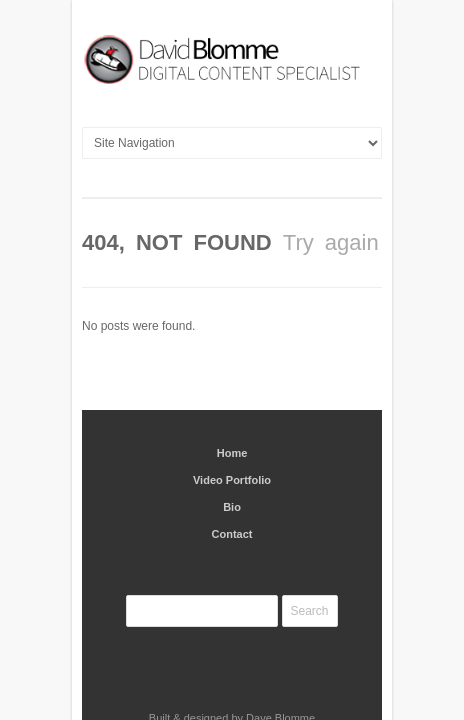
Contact (232, 490)
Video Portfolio (232, 436)
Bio (232, 463)
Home (232, 409)
